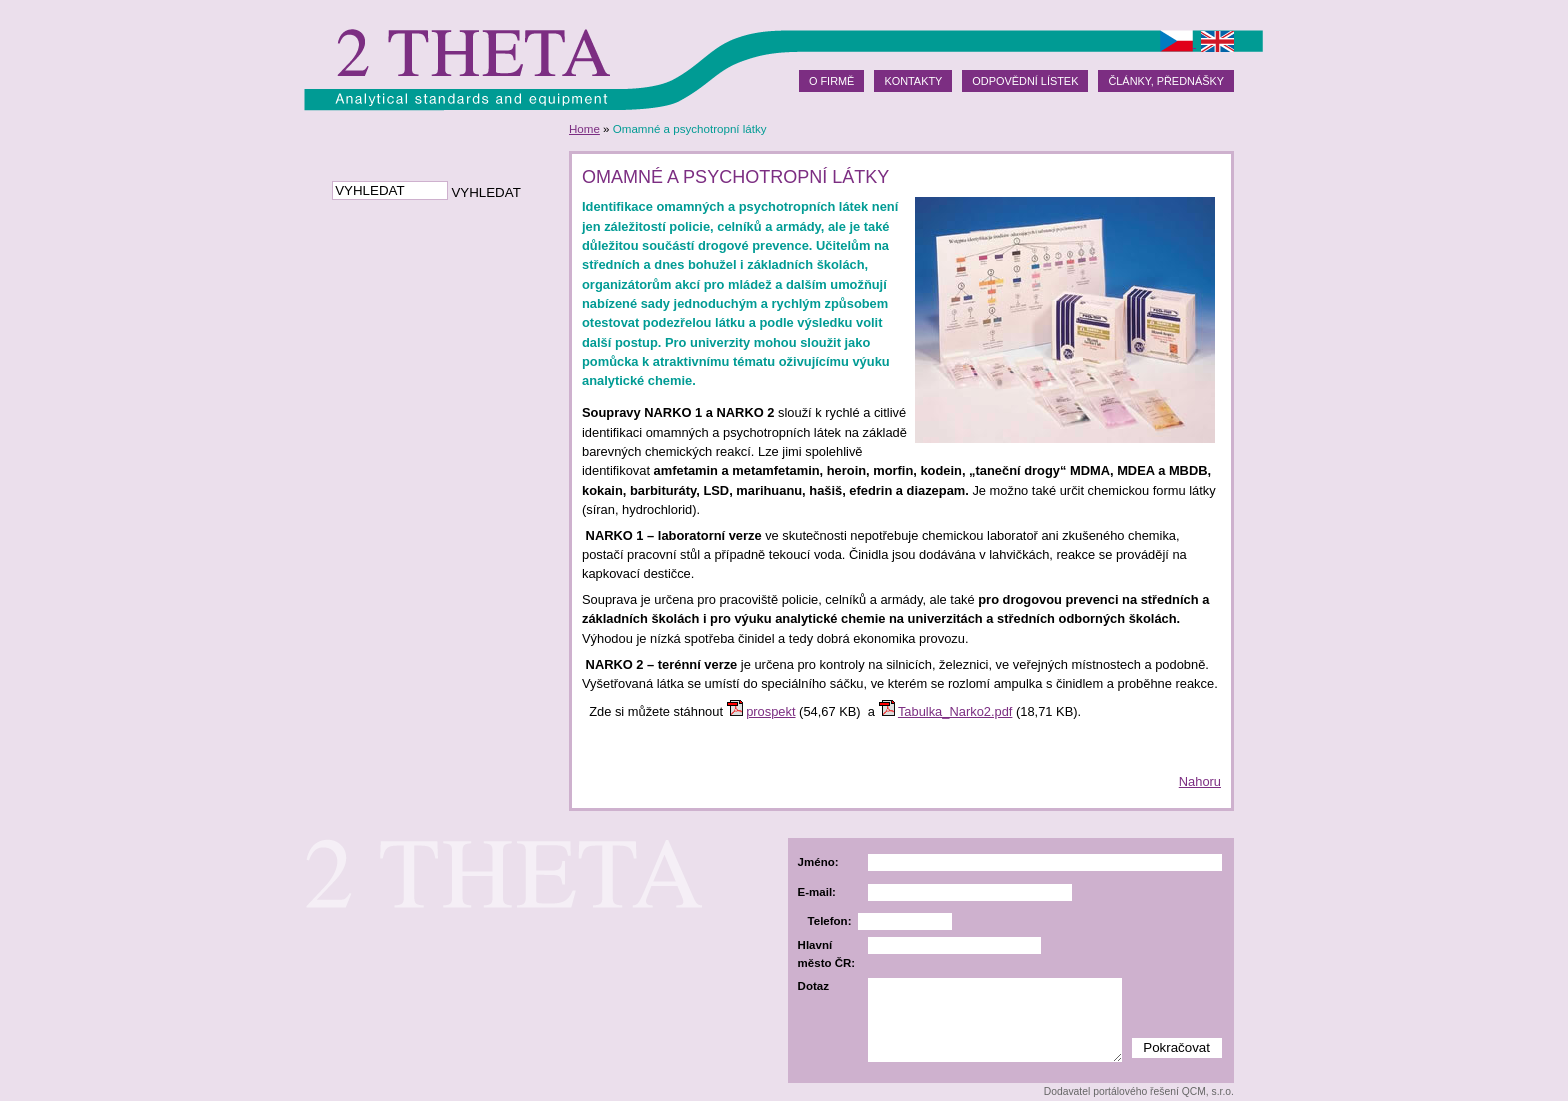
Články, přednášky (1166, 81)
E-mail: (817, 892)
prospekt (770, 711)
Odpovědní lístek (1025, 81)
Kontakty (913, 81)
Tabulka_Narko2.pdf (955, 711)
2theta (471, 55)
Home (584, 129)
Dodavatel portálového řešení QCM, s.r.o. (1139, 1091)
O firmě (831, 81)
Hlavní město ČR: (827, 953)
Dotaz (813, 986)
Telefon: (830, 921)
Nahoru (1200, 781)
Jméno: (818, 862)
